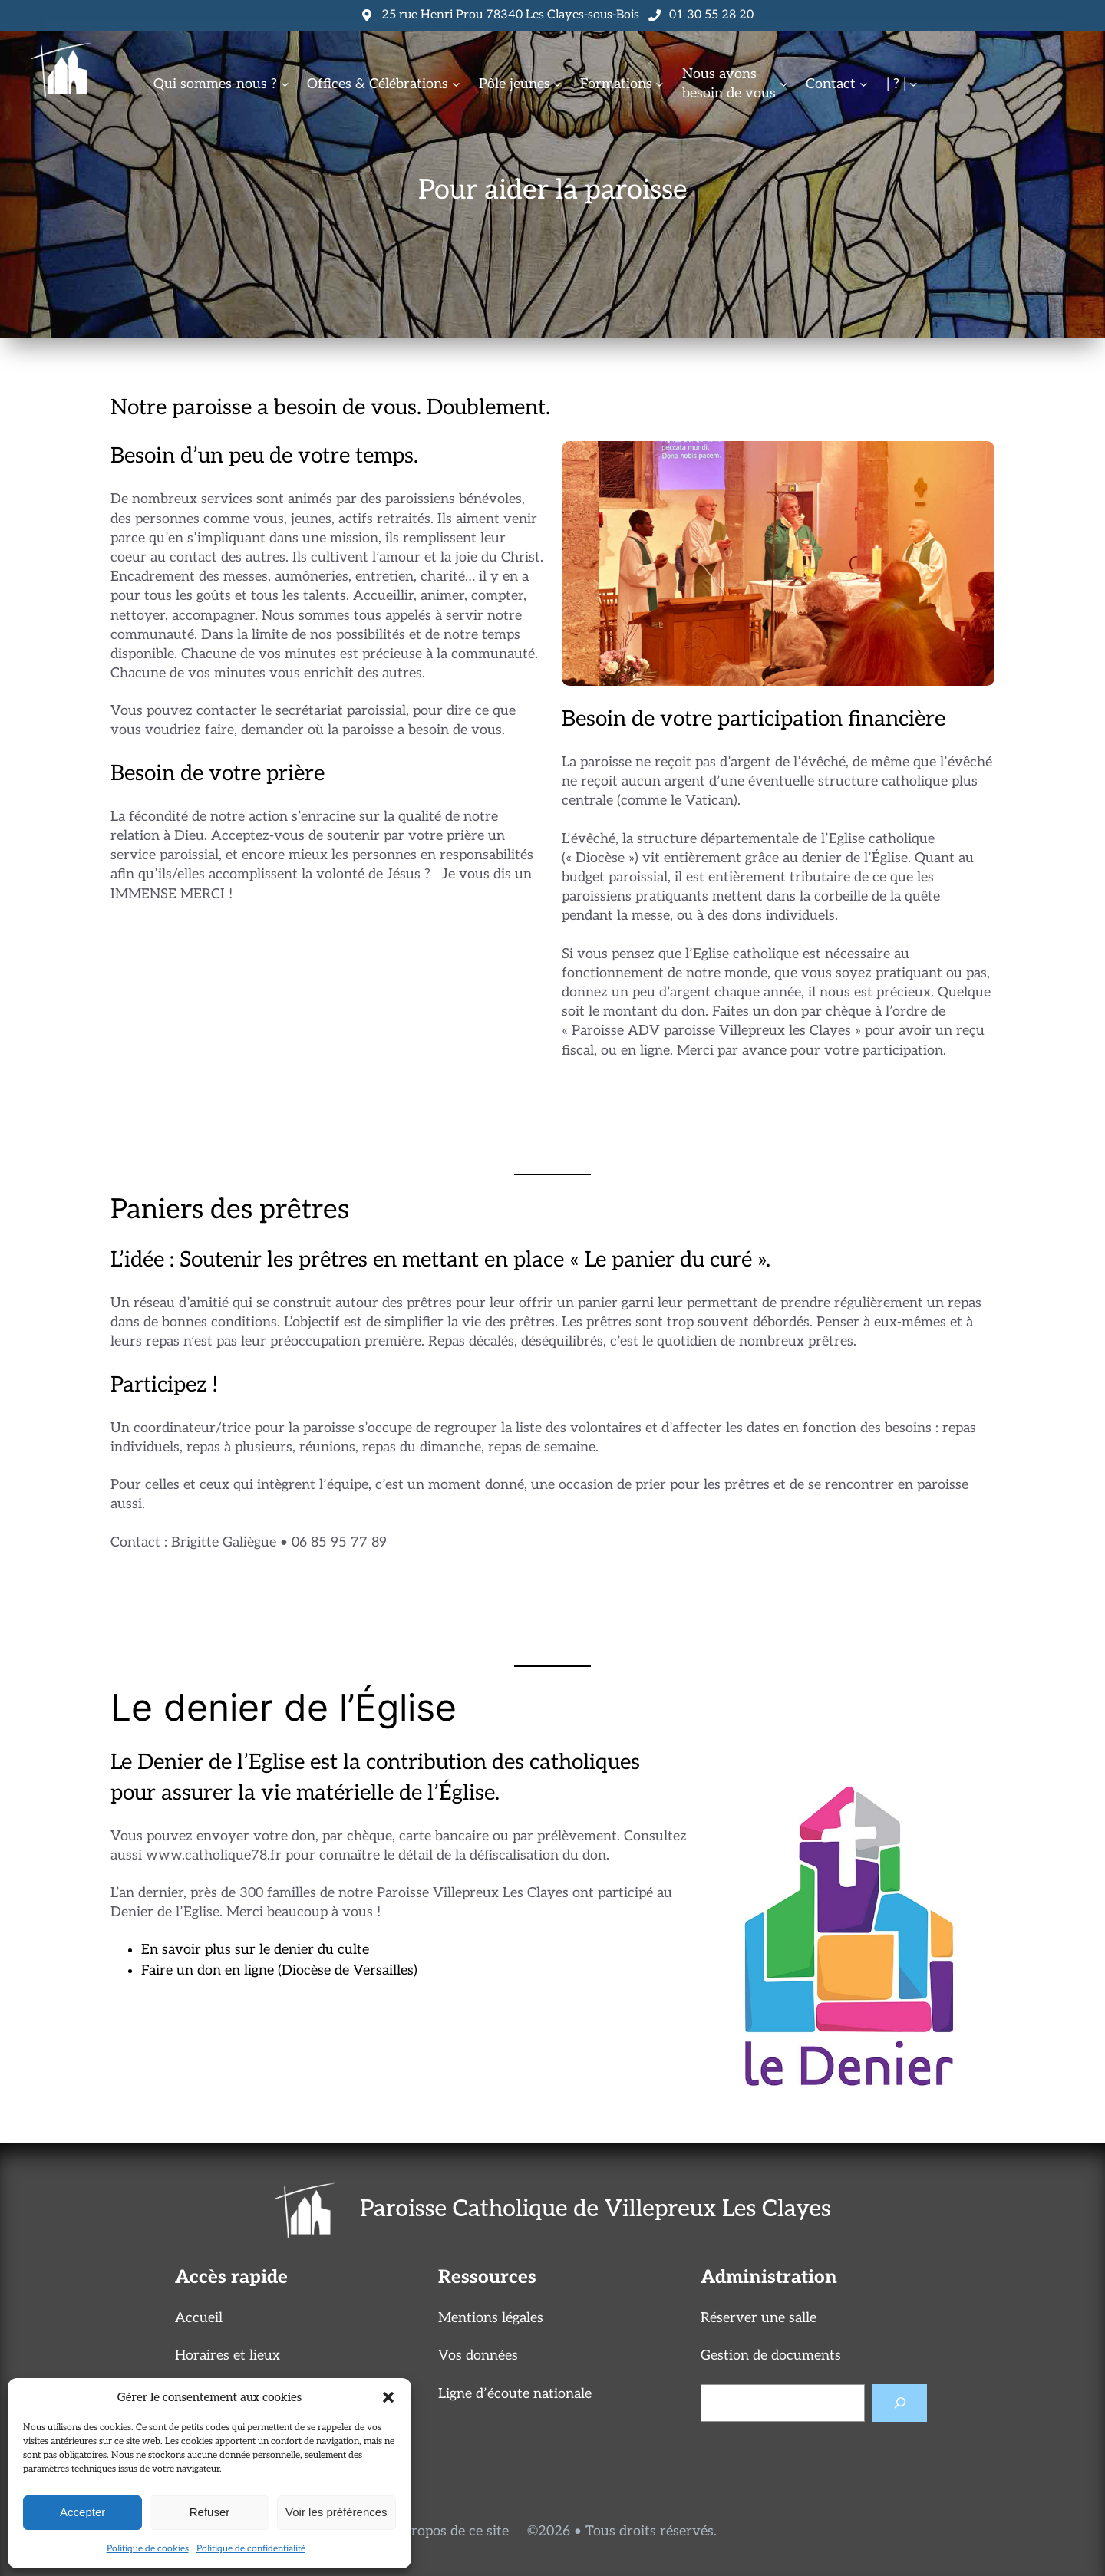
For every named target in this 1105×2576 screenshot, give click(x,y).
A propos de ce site (449, 2531)
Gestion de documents (771, 2355)
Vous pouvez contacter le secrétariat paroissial (258, 711)
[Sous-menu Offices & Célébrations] (456, 84)
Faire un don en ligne (207, 1970)
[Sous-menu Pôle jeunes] (557, 84)
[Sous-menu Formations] (659, 84)
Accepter (82, 2511)
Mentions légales (490, 2318)
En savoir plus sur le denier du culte (255, 1950)
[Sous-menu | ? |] (913, 84)
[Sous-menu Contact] (863, 84)
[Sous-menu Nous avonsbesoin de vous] (784, 84)
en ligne (645, 1051)
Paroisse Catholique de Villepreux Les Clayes (595, 2209)
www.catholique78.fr (214, 1855)
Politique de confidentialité (250, 2549)
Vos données (478, 2355)
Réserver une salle (758, 2318)
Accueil (199, 2318)
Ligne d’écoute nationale (515, 2394)
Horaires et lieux (227, 2355)
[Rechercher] (899, 2403)
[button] (388, 2397)
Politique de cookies (148, 2549)
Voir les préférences (336, 2511)
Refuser (210, 2511)
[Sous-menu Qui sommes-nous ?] (285, 84)
